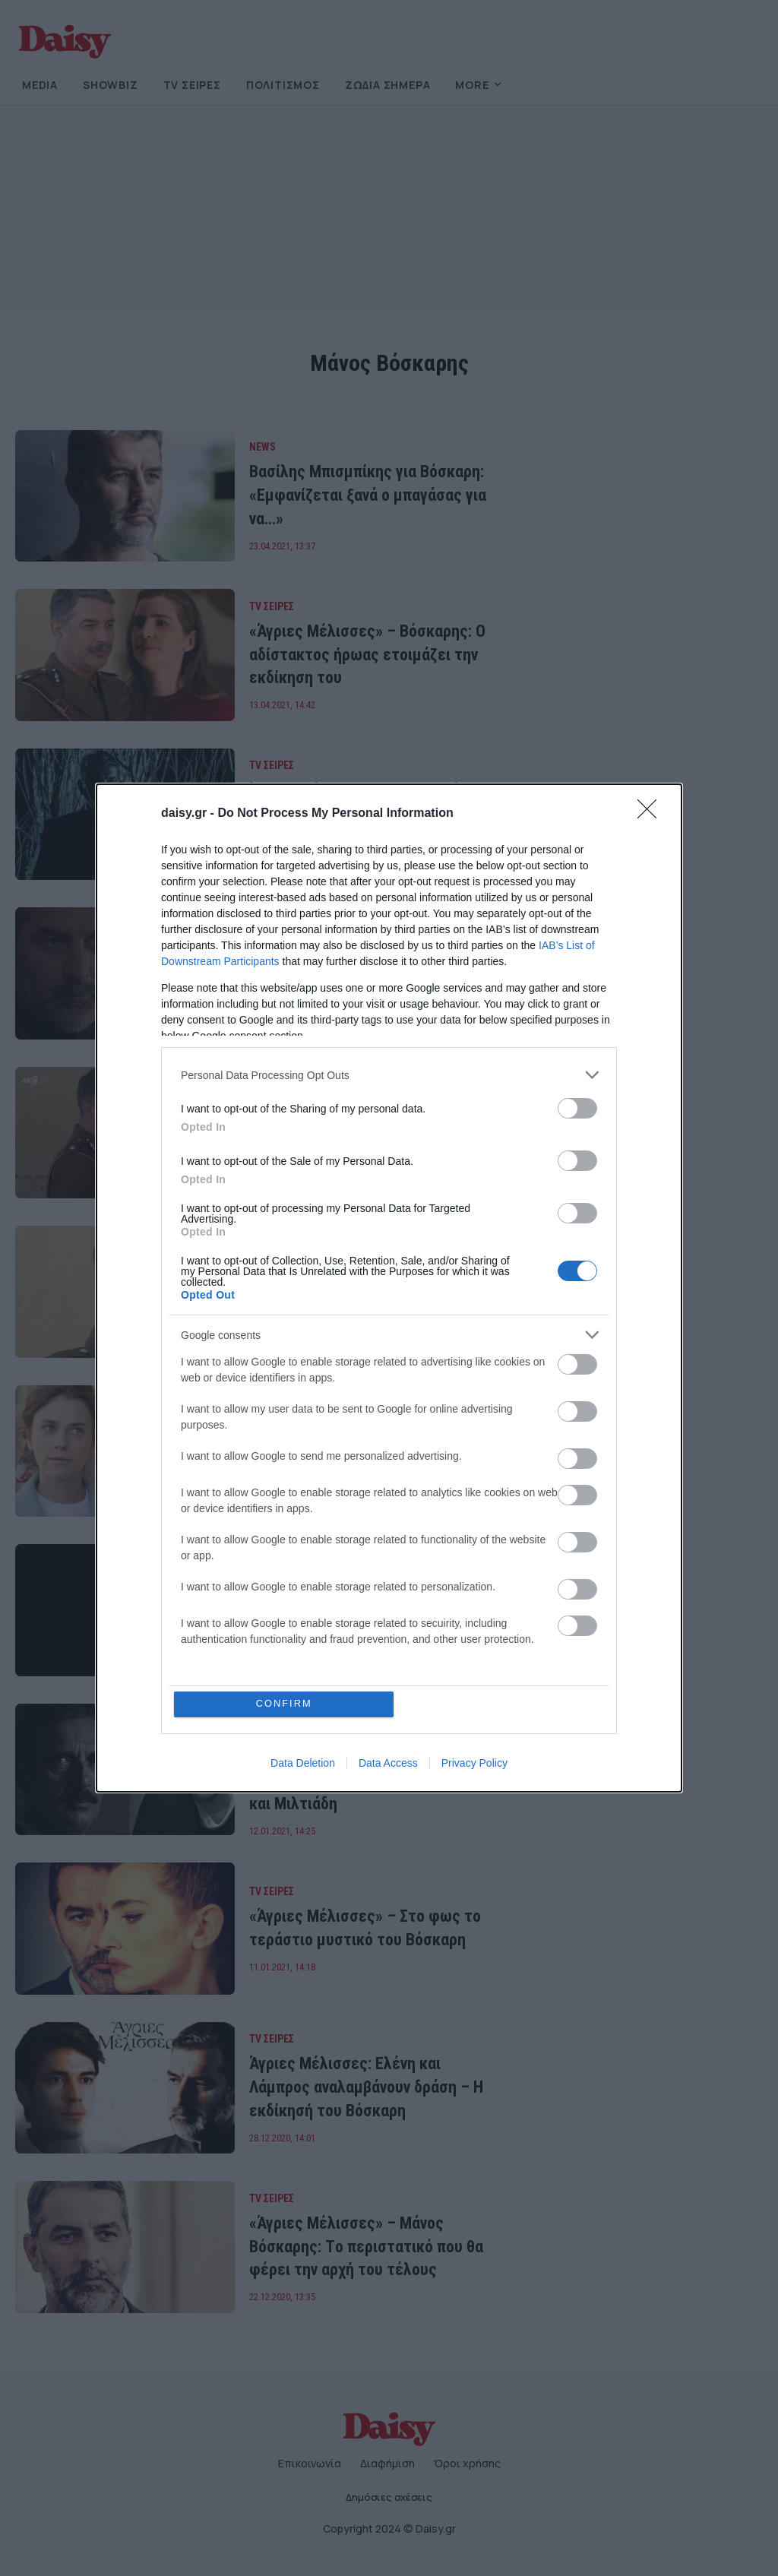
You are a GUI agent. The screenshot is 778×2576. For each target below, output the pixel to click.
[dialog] (389, 1288)
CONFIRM (284, 1704)
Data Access (388, 1763)
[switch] (577, 1108)
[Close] (651, 813)
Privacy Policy (474, 1763)
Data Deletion (302, 1763)
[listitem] (389, 1075)
